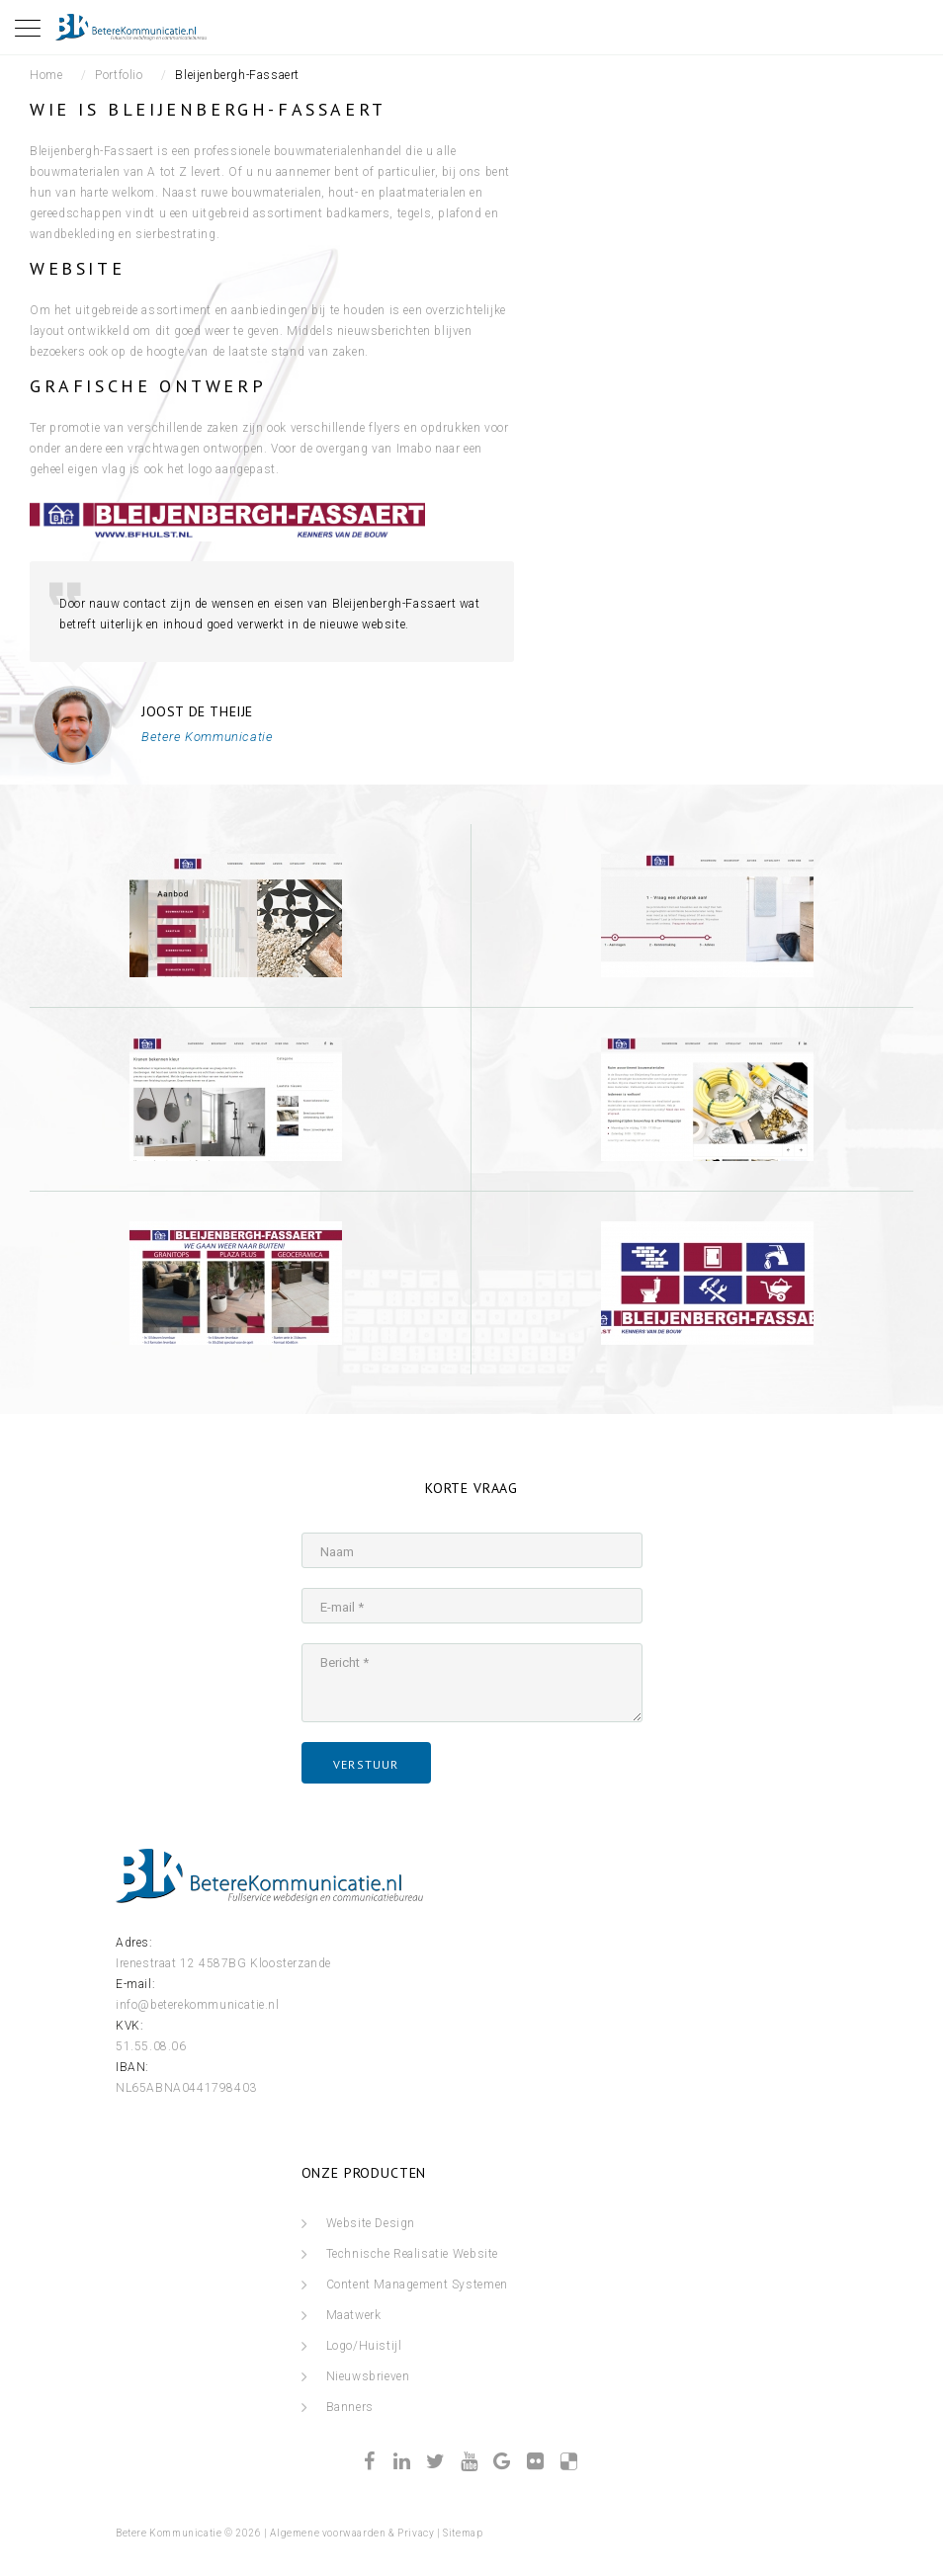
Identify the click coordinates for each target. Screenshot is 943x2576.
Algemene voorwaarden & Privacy (352, 2533)
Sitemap (462, 2533)
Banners (350, 2407)
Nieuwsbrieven (368, 2376)
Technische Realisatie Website (412, 2254)
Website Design (370, 2223)
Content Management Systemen (417, 2284)
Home (46, 75)
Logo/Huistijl (364, 2346)
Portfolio (118, 75)
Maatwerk (354, 2315)
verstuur (366, 1764)
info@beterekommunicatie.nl (198, 2005)
